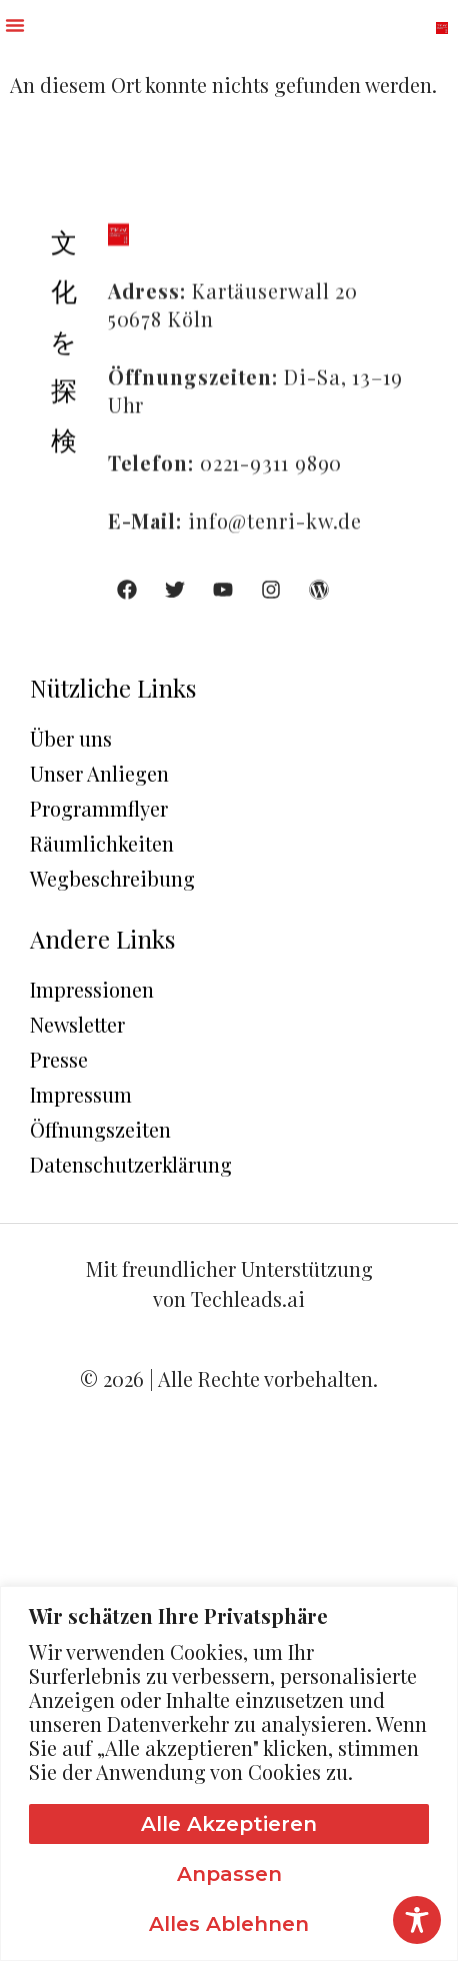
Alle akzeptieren (229, 1824)
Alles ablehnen (229, 1924)
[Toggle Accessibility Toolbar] (417, 1920)
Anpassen (229, 1874)
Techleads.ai (248, 1298)
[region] (229, 1773)
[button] (15, 25)
